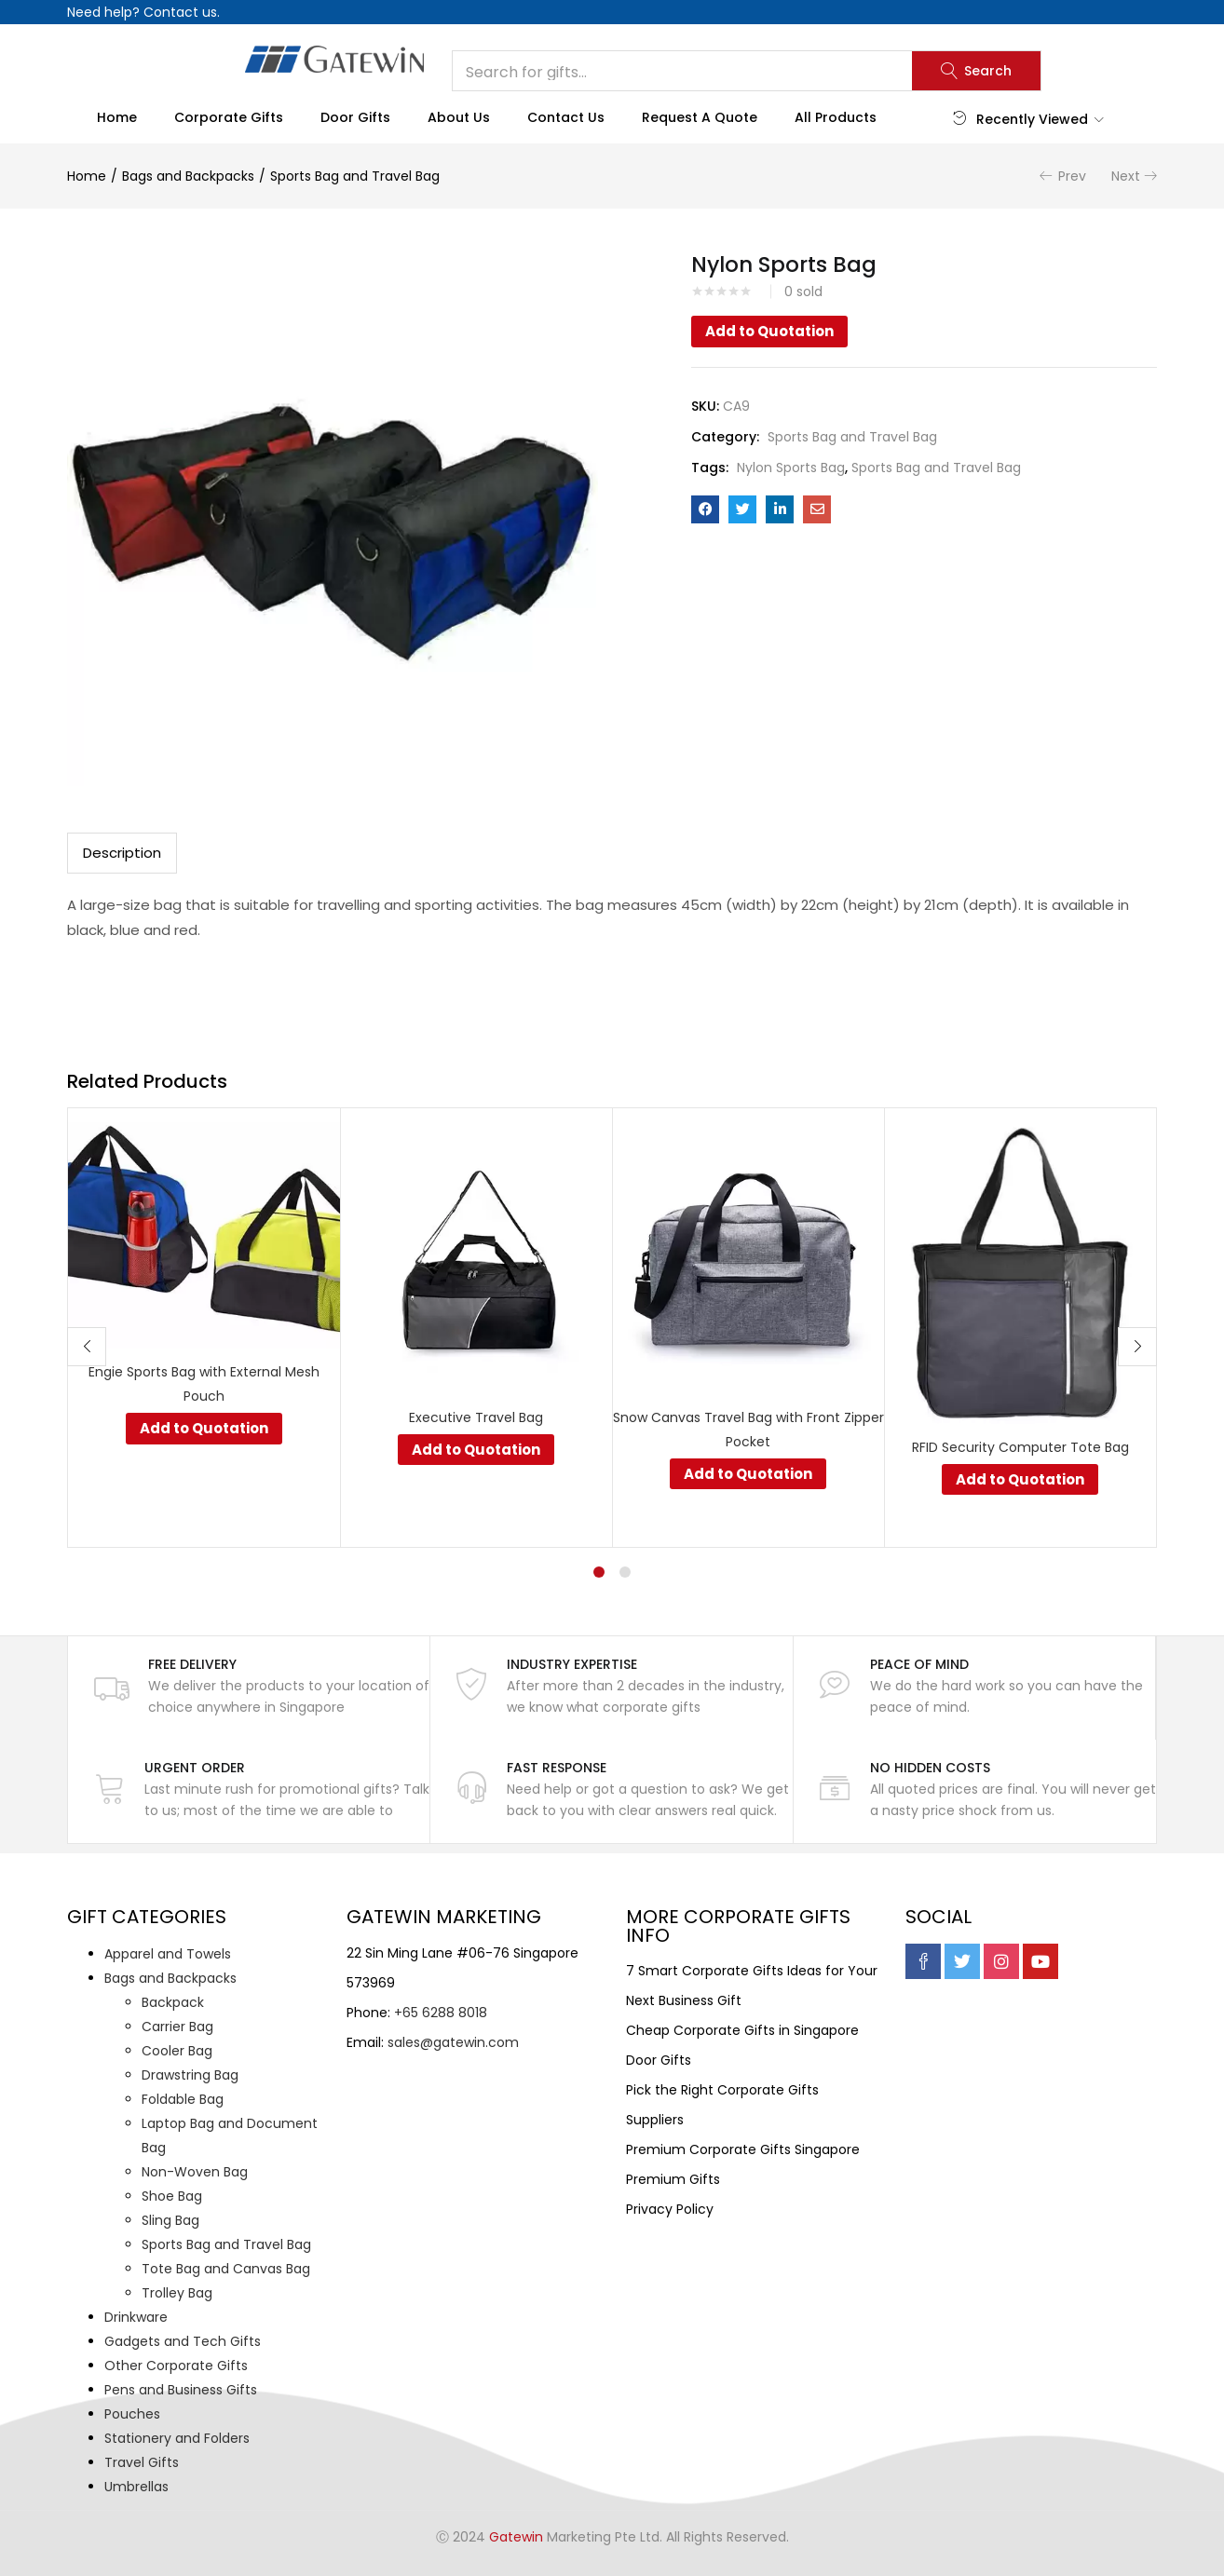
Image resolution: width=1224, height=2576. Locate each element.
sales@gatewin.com (453, 2042)
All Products (836, 117)
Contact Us (566, 117)
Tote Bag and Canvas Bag (226, 2268)
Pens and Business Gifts (180, 2389)
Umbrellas (136, 2486)
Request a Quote (699, 117)
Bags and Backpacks (188, 176)
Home (117, 117)
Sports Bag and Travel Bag (355, 176)
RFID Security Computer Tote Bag (1020, 1447)
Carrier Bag (177, 2026)
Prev (1072, 176)
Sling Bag (170, 2220)
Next (1125, 176)
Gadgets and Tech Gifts (182, 2341)
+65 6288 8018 (440, 2012)
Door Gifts (355, 117)
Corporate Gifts (228, 117)
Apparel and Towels (167, 1954)
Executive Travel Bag (476, 1417)
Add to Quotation (769, 331)
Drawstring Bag (190, 2075)
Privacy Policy (670, 2209)
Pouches (132, 2414)
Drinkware (136, 2317)
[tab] (122, 853)
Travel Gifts (141, 2462)
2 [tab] (625, 1572)
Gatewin (516, 2537)
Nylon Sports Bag (791, 467)
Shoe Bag (172, 2196)
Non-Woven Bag (195, 2171)
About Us (459, 117)
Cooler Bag (177, 2050)
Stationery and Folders (177, 2438)
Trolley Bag (177, 2293)
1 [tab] (599, 1572)
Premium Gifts (673, 2179)
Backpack (173, 2002)
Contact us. (181, 12)
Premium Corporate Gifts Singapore (743, 2149)
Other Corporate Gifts (176, 2365)
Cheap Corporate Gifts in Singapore (742, 2030)
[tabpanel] (204, 1328)
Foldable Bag (183, 2099)
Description (122, 852)
